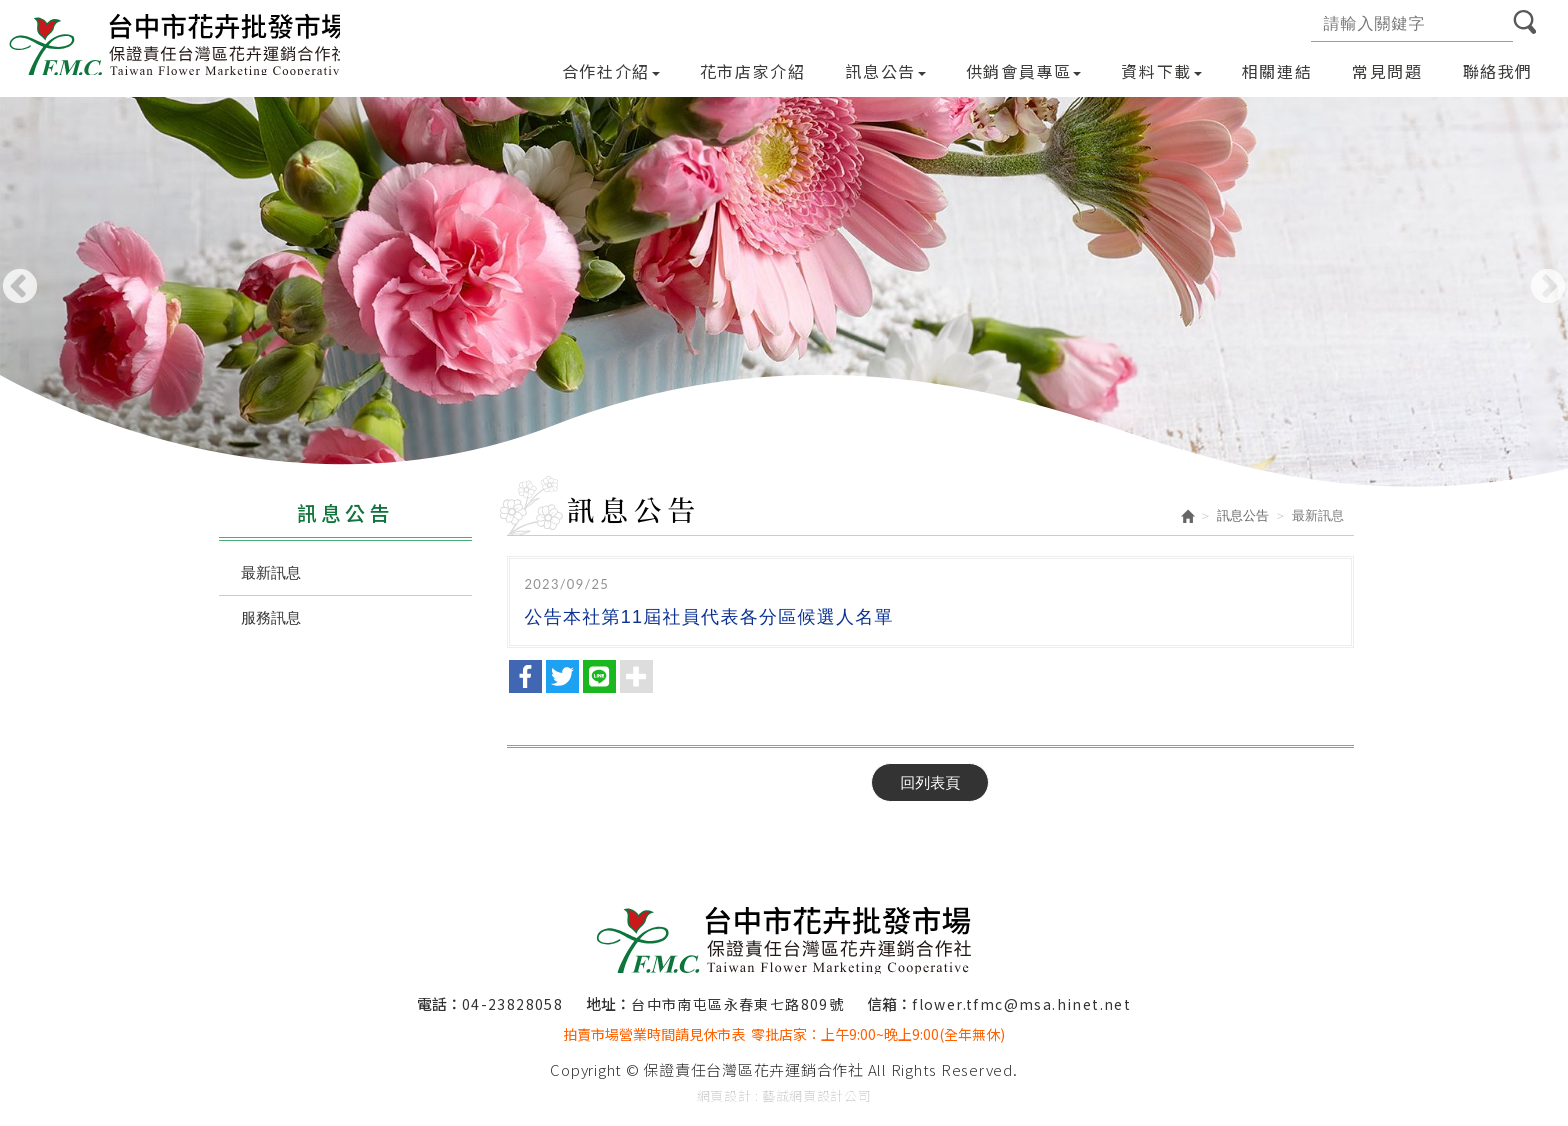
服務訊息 (271, 617)
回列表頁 (930, 782)
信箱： (889, 1003)
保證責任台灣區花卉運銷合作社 (178, 44)
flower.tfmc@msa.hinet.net (1021, 1004)
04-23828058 (512, 1004)
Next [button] (1548, 288)
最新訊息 (271, 572)
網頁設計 (724, 1095)
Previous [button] (20, 288)
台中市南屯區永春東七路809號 (737, 1004)
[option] (784, 293)
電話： (439, 1003)
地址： (608, 1003)
